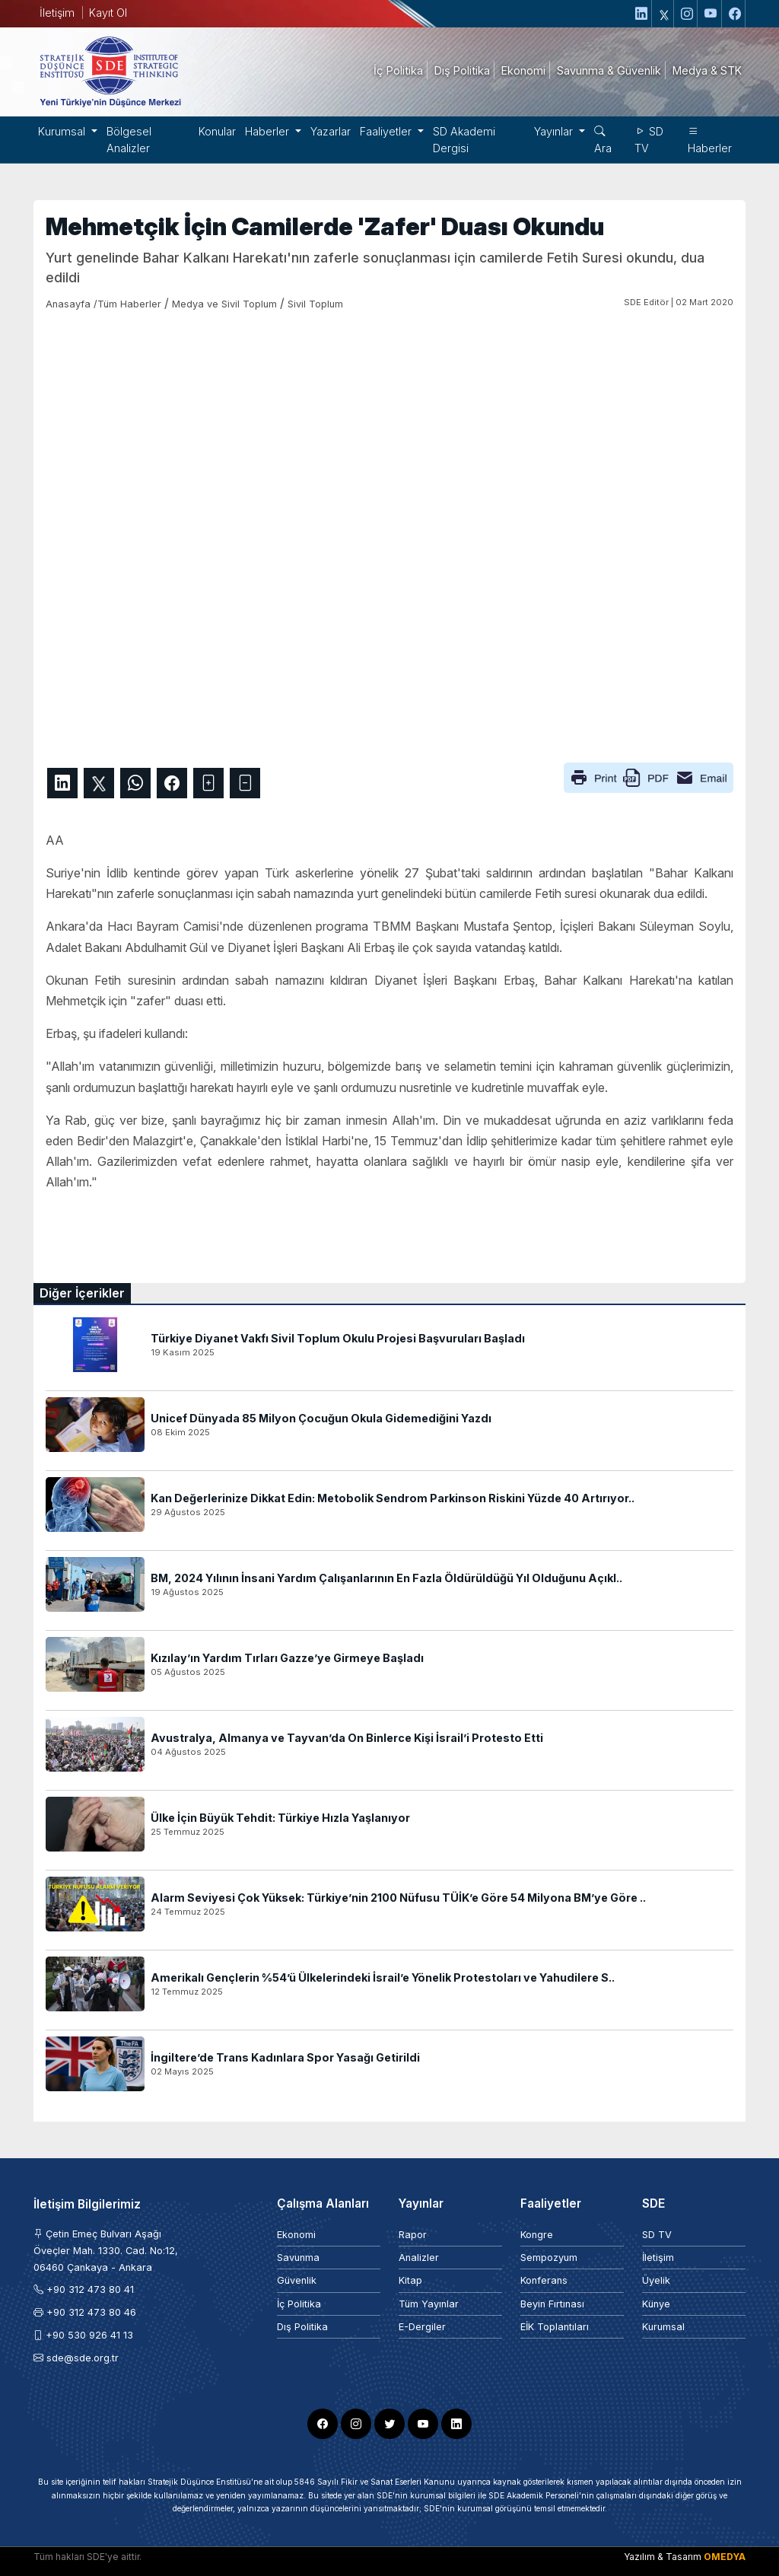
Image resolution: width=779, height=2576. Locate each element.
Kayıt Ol (108, 12)
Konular (217, 131)
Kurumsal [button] (63, 131)
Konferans (544, 2280)
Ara (603, 139)
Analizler (419, 2257)
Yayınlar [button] (555, 131)
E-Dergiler (422, 2326)
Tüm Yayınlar (429, 2304)
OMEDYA (725, 2556)
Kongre (536, 2234)
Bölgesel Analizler (129, 139)
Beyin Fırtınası (552, 2304)
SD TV (648, 139)
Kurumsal (663, 2326)
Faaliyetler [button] (387, 131)
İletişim (57, 12)
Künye (656, 2304)
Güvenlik (296, 2280)
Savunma (298, 2257)
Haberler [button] (268, 131)
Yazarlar (330, 131)
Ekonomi (296, 2234)
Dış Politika (302, 2326)
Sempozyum (548, 2257)
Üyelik (656, 2280)
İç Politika (299, 2304)
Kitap (410, 2280)
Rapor (413, 2234)
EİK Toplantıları (554, 2326)
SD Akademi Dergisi (464, 139)
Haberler (710, 139)
